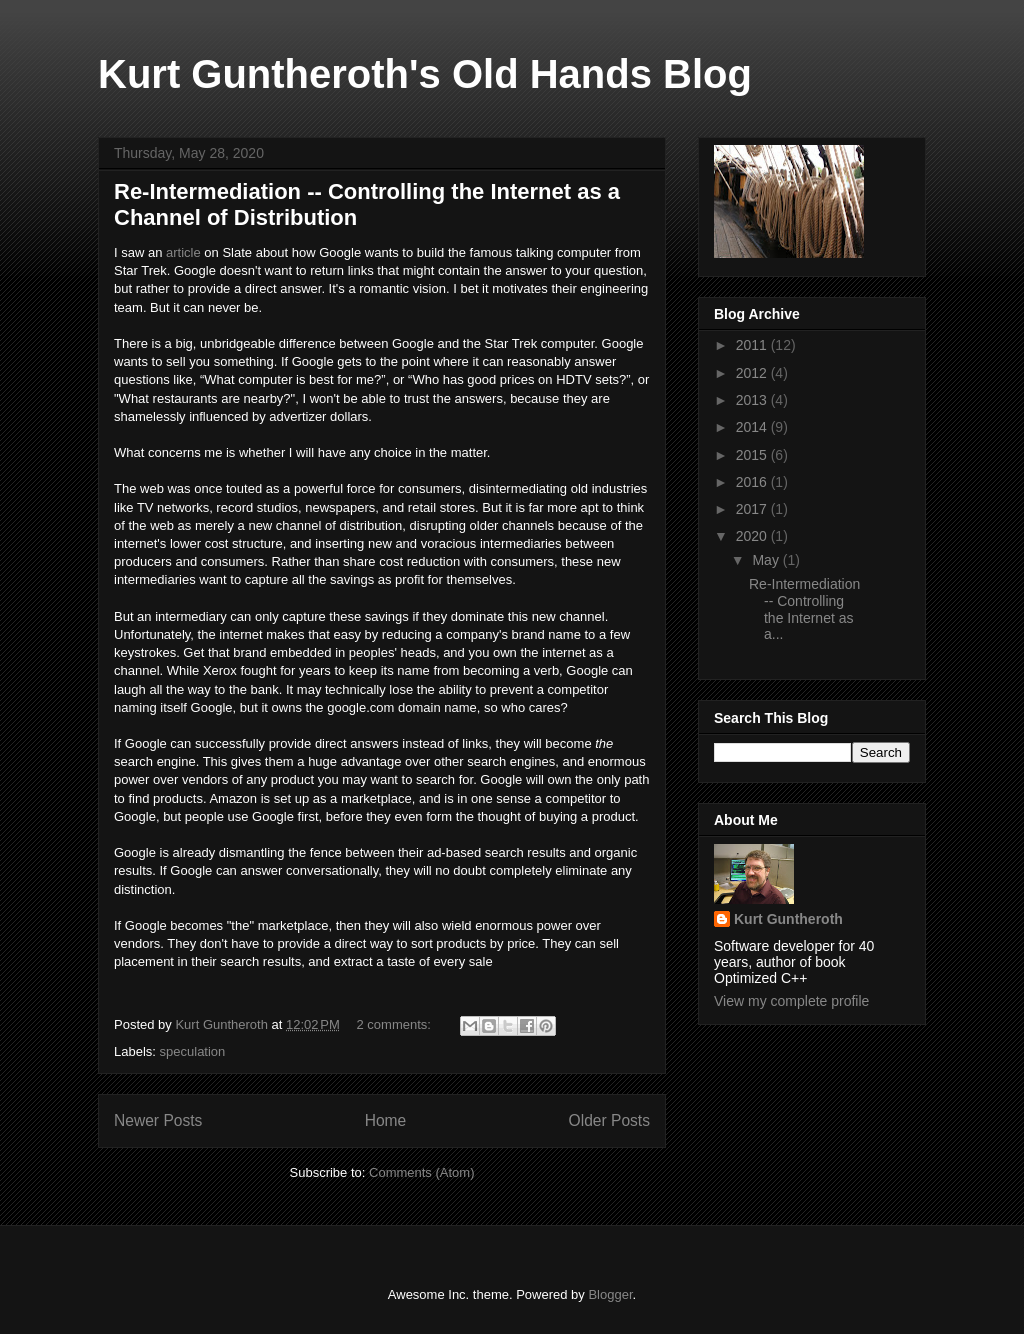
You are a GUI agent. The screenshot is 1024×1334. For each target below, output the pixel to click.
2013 (753, 400)
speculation (193, 1051)
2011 (753, 345)
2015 (753, 455)
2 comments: (396, 1024)
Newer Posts (158, 1120)
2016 (753, 482)
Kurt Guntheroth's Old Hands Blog (425, 74)
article (183, 252)
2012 (753, 373)
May (767, 560)
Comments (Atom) (421, 1172)
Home (386, 1120)
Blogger (610, 1294)
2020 (753, 536)
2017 (753, 509)
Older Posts (609, 1120)
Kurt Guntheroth (788, 919)
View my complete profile (791, 1001)
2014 (753, 427)
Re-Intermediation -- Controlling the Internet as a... (804, 609)
